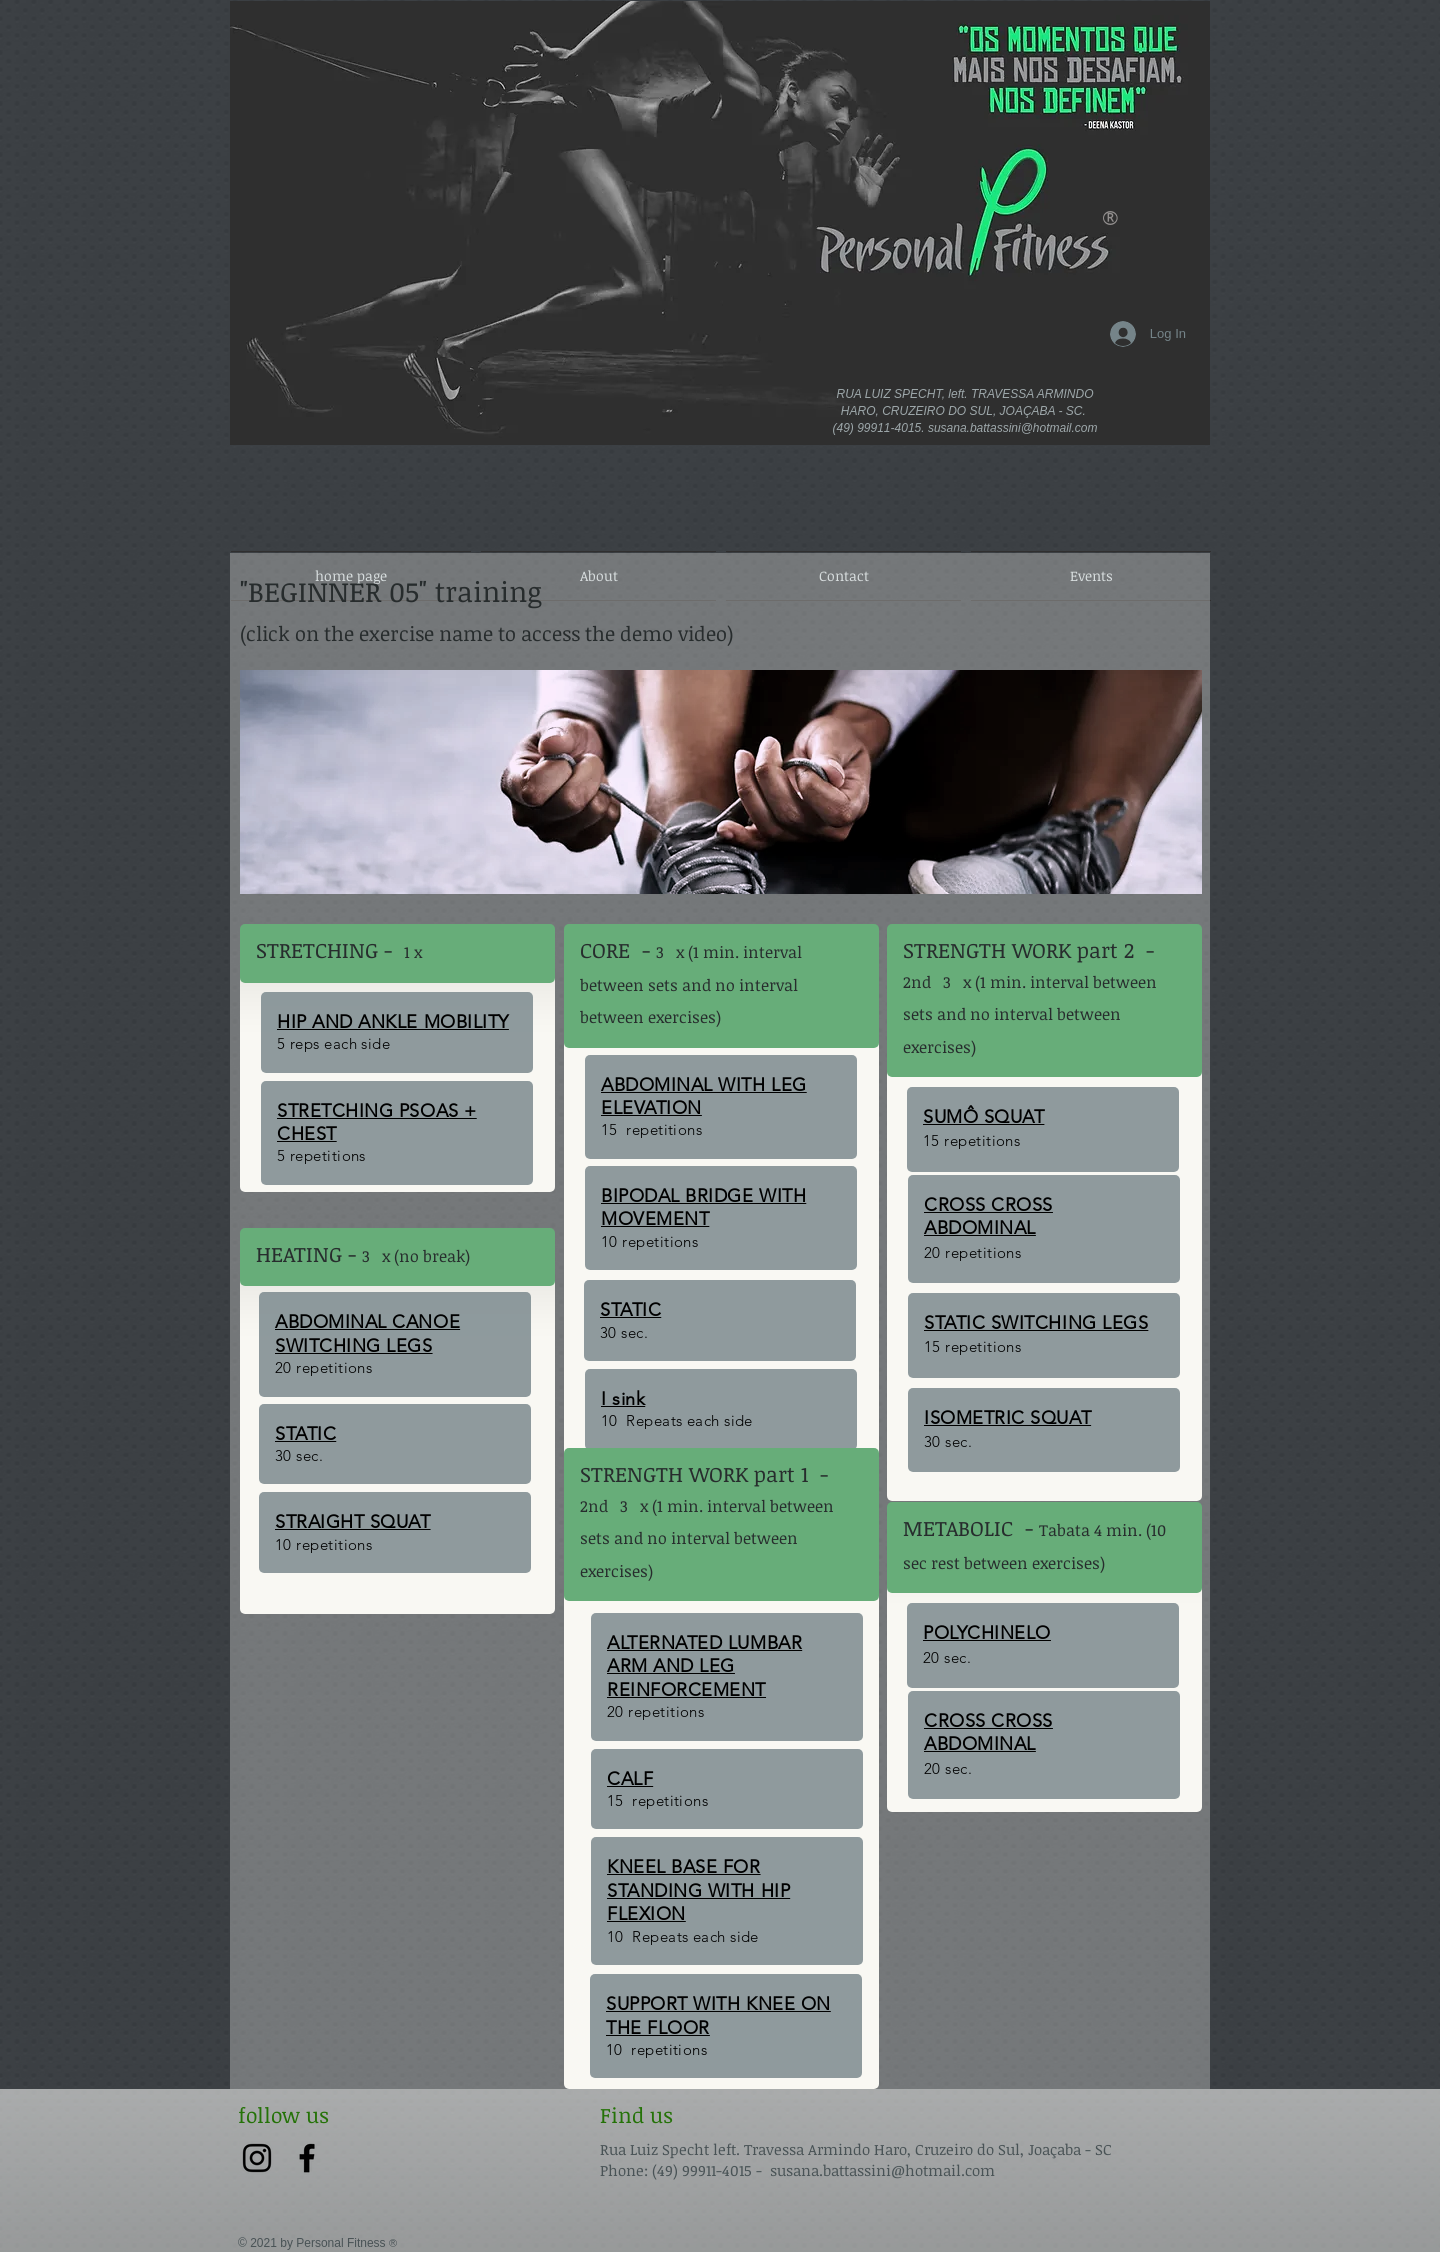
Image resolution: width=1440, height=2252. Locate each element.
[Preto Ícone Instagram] (257, 2158)
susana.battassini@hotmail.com (1013, 428)
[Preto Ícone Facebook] (307, 2158)
